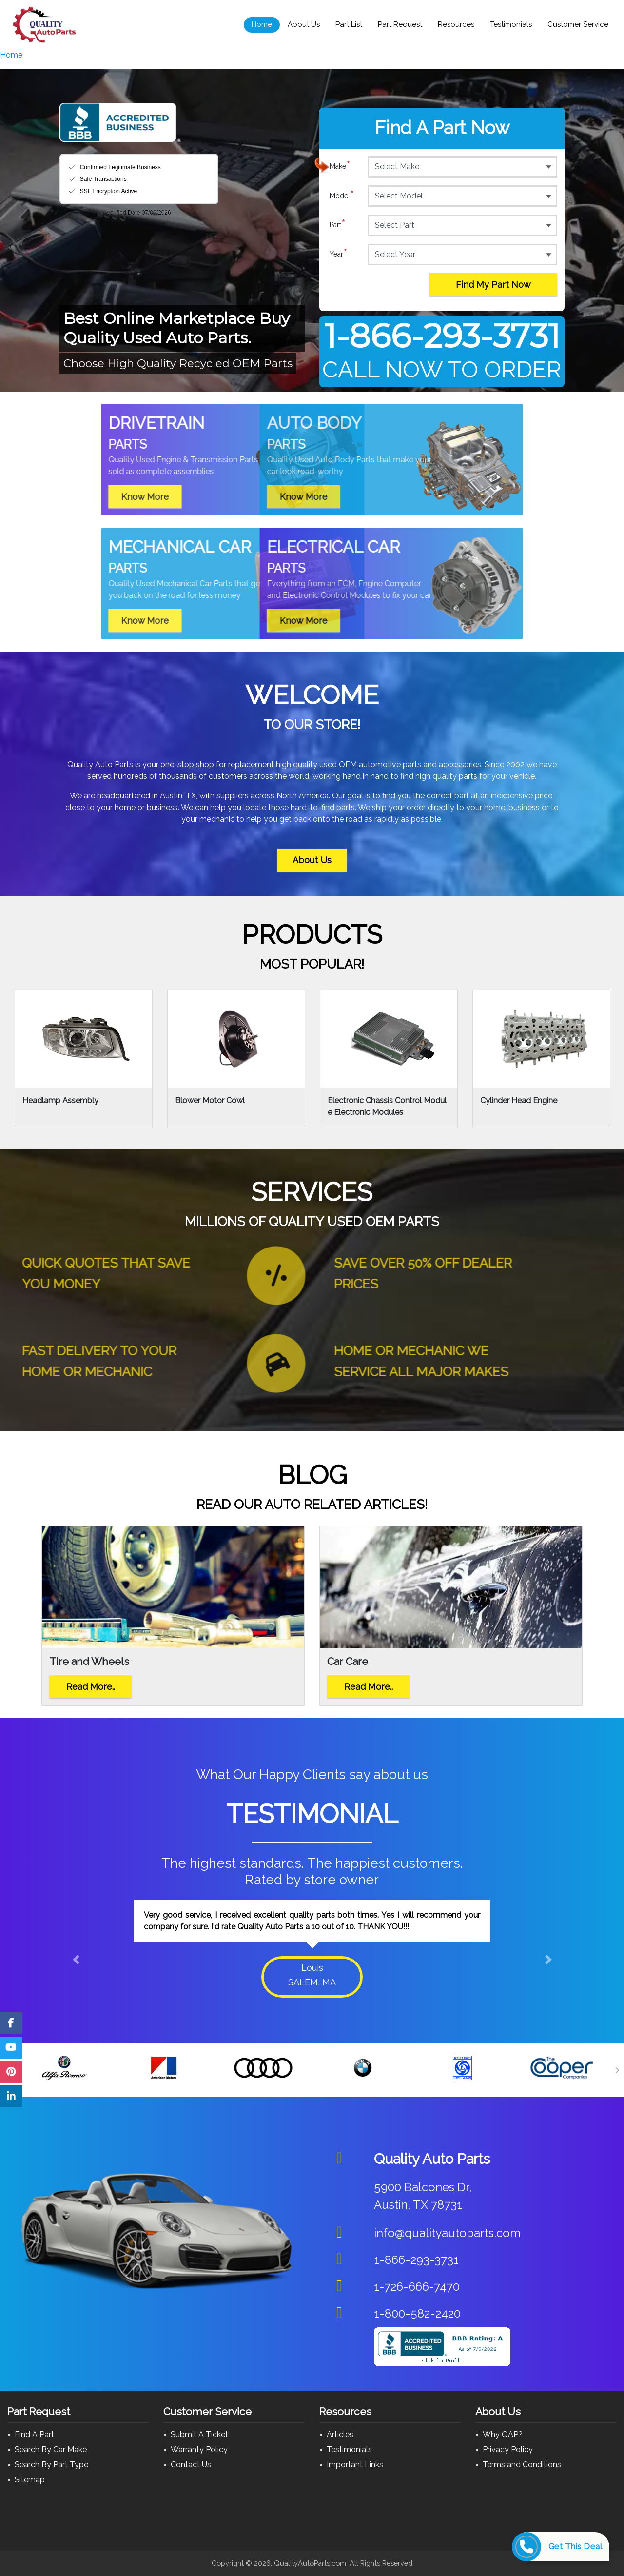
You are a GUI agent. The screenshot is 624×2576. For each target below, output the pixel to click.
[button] (75, 1959)
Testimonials (511, 24)
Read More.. (90, 1687)
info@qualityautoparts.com (447, 2233)
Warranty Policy (199, 2449)
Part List (348, 24)
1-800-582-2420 (417, 2313)
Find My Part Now (493, 284)
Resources (456, 24)
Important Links (355, 2464)
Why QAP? (503, 2434)
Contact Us (191, 2464)
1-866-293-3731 (442, 336)
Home (262, 24)
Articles (340, 2434)
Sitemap (30, 2479)
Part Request (400, 24)
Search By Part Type (51, 2464)
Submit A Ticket (199, 2434)
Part (338, 225)
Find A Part (34, 2434)
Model (342, 195)
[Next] (617, 2070)
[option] (312, 1946)
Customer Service (577, 24)
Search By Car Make (51, 2449)
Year (339, 254)
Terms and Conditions (522, 2464)
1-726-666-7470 (417, 2286)
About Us (304, 24)
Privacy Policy (508, 2449)
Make (340, 166)
